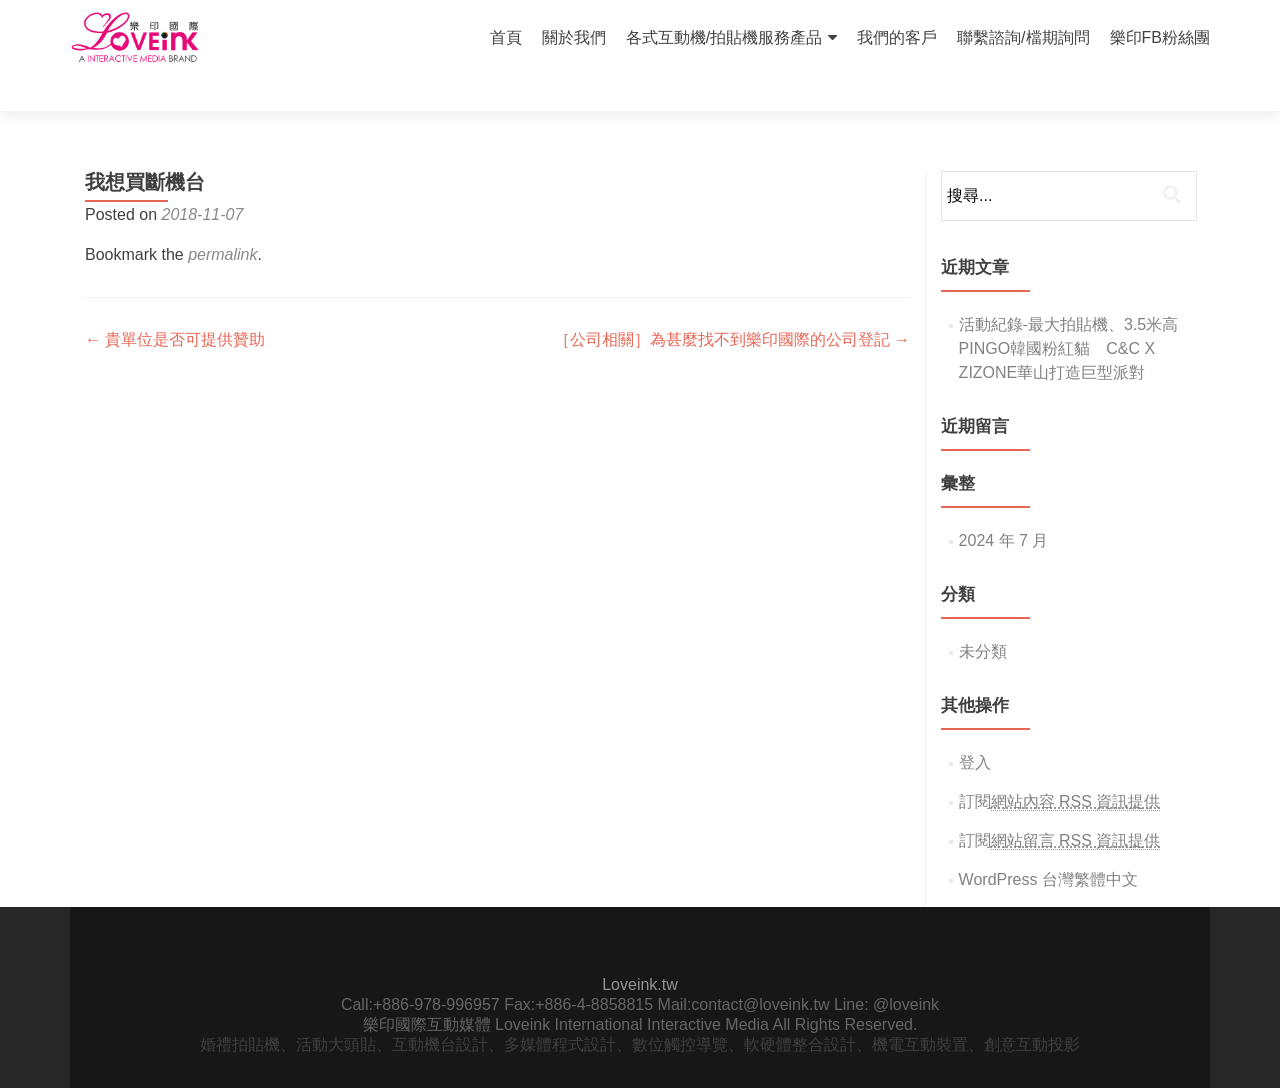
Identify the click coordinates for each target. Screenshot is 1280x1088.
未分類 (983, 616)
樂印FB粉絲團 (1160, 37)
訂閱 (1060, 767)
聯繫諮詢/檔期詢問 (1023, 37)
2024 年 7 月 (1004, 505)
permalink (222, 219)
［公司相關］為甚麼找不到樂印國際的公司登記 (732, 304)
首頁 (506, 37)
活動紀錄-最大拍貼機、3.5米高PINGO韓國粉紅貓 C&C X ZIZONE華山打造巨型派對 (1069, 313)
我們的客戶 (897, 37)
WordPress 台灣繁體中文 (1048, 844)
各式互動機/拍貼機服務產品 (724, 37)
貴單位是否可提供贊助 (175, 304)
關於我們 (574, 37)
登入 (975, 727)
